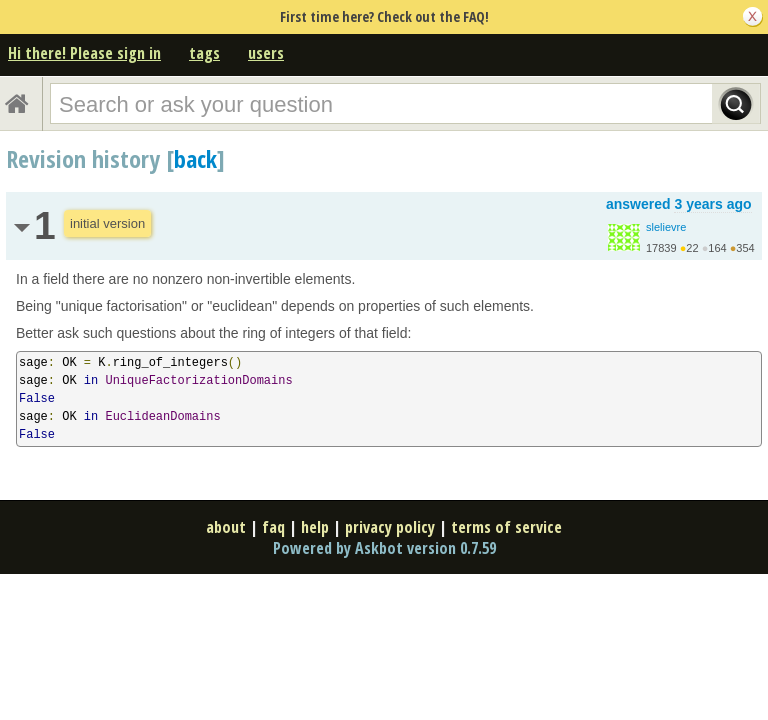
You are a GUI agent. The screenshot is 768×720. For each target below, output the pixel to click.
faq (273, 527)
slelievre (666, 227)
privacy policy (390, 527)
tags (204, 53)
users (266, 53)
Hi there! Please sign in (84, 53)
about (226, 527)
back (195, 158)
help (315, 527)
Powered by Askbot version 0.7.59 (384, 548)
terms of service (506, 527)
